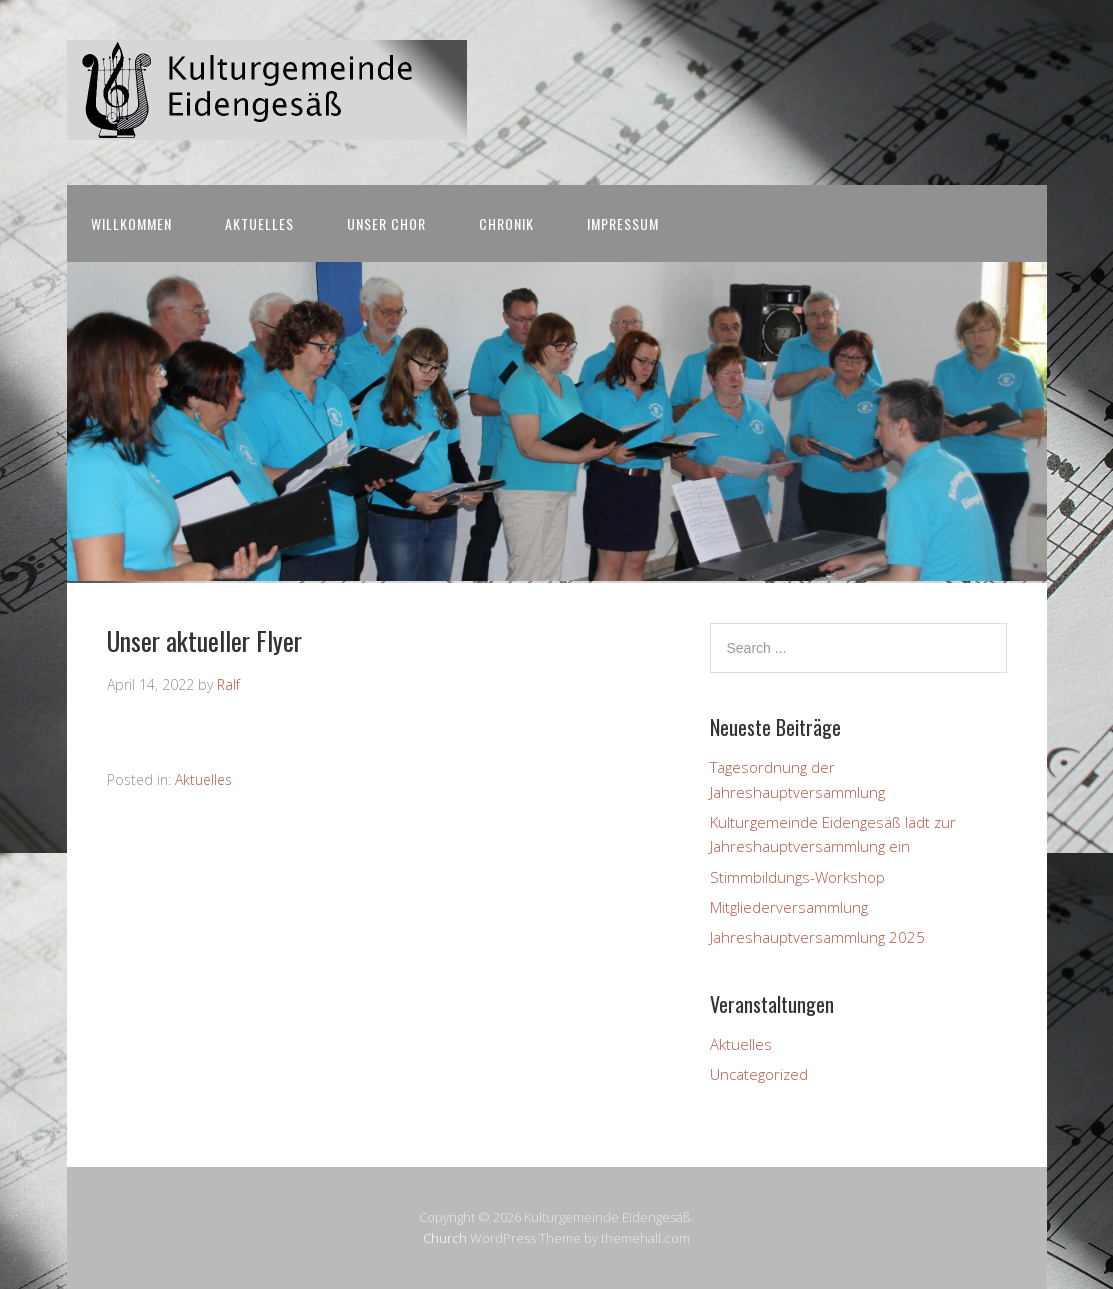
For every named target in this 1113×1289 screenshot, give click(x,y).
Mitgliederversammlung (789, 907)
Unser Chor (386, 223)
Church (445, 1238)
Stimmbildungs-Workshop (797, 877)
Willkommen (131, 223)
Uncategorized (759, 1074)
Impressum (623, 223)
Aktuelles (259, 223)
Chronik (506, 223)
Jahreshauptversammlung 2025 (817, 937)
